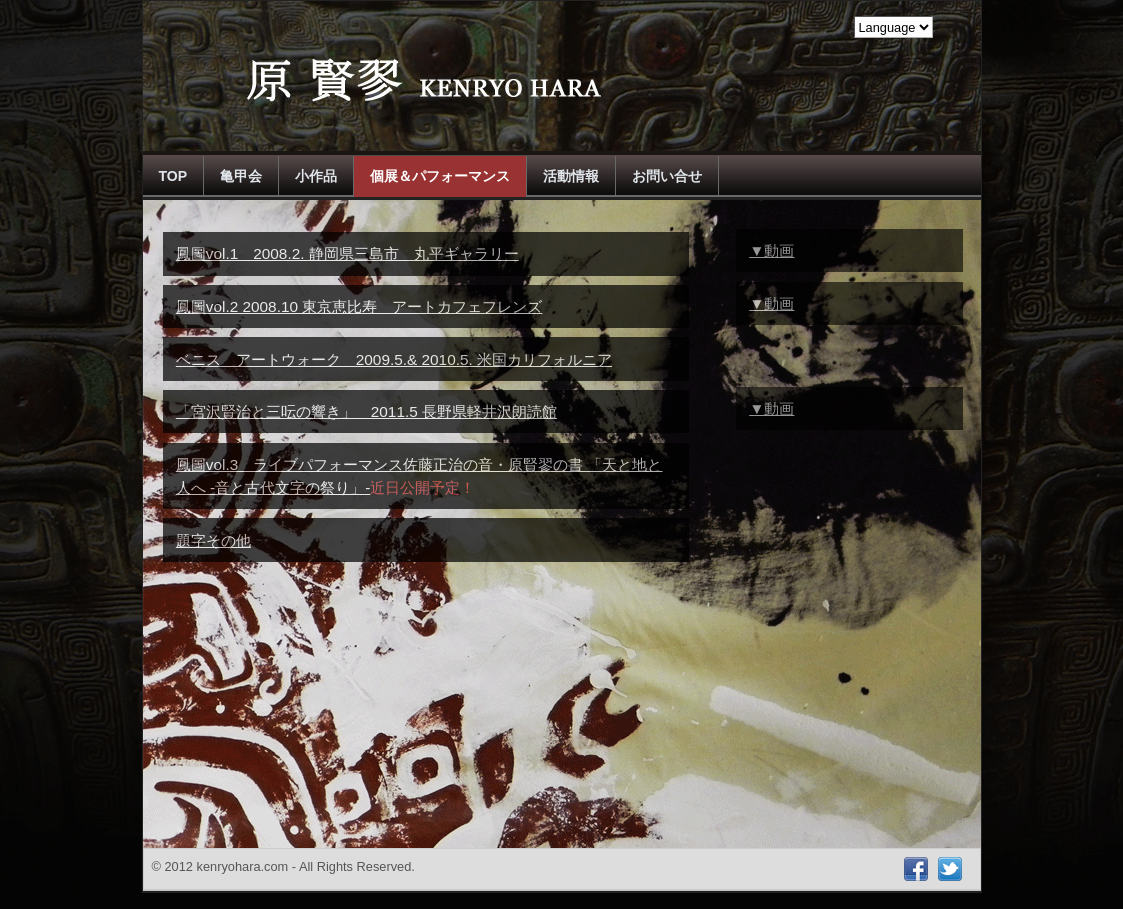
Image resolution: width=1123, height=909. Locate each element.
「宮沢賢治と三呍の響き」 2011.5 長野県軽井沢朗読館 (366, 411)
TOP (173, 176)
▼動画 (771, 250)
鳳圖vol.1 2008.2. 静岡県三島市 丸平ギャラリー (347, 253)
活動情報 (571, 176)
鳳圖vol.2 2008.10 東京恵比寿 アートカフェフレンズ (359, 306)
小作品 (316, 176)
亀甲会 (241, 176)
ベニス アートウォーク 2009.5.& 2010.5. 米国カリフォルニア (394, 359)
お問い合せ (667, 176)
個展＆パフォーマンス (440, 176)
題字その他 (213, 540)
